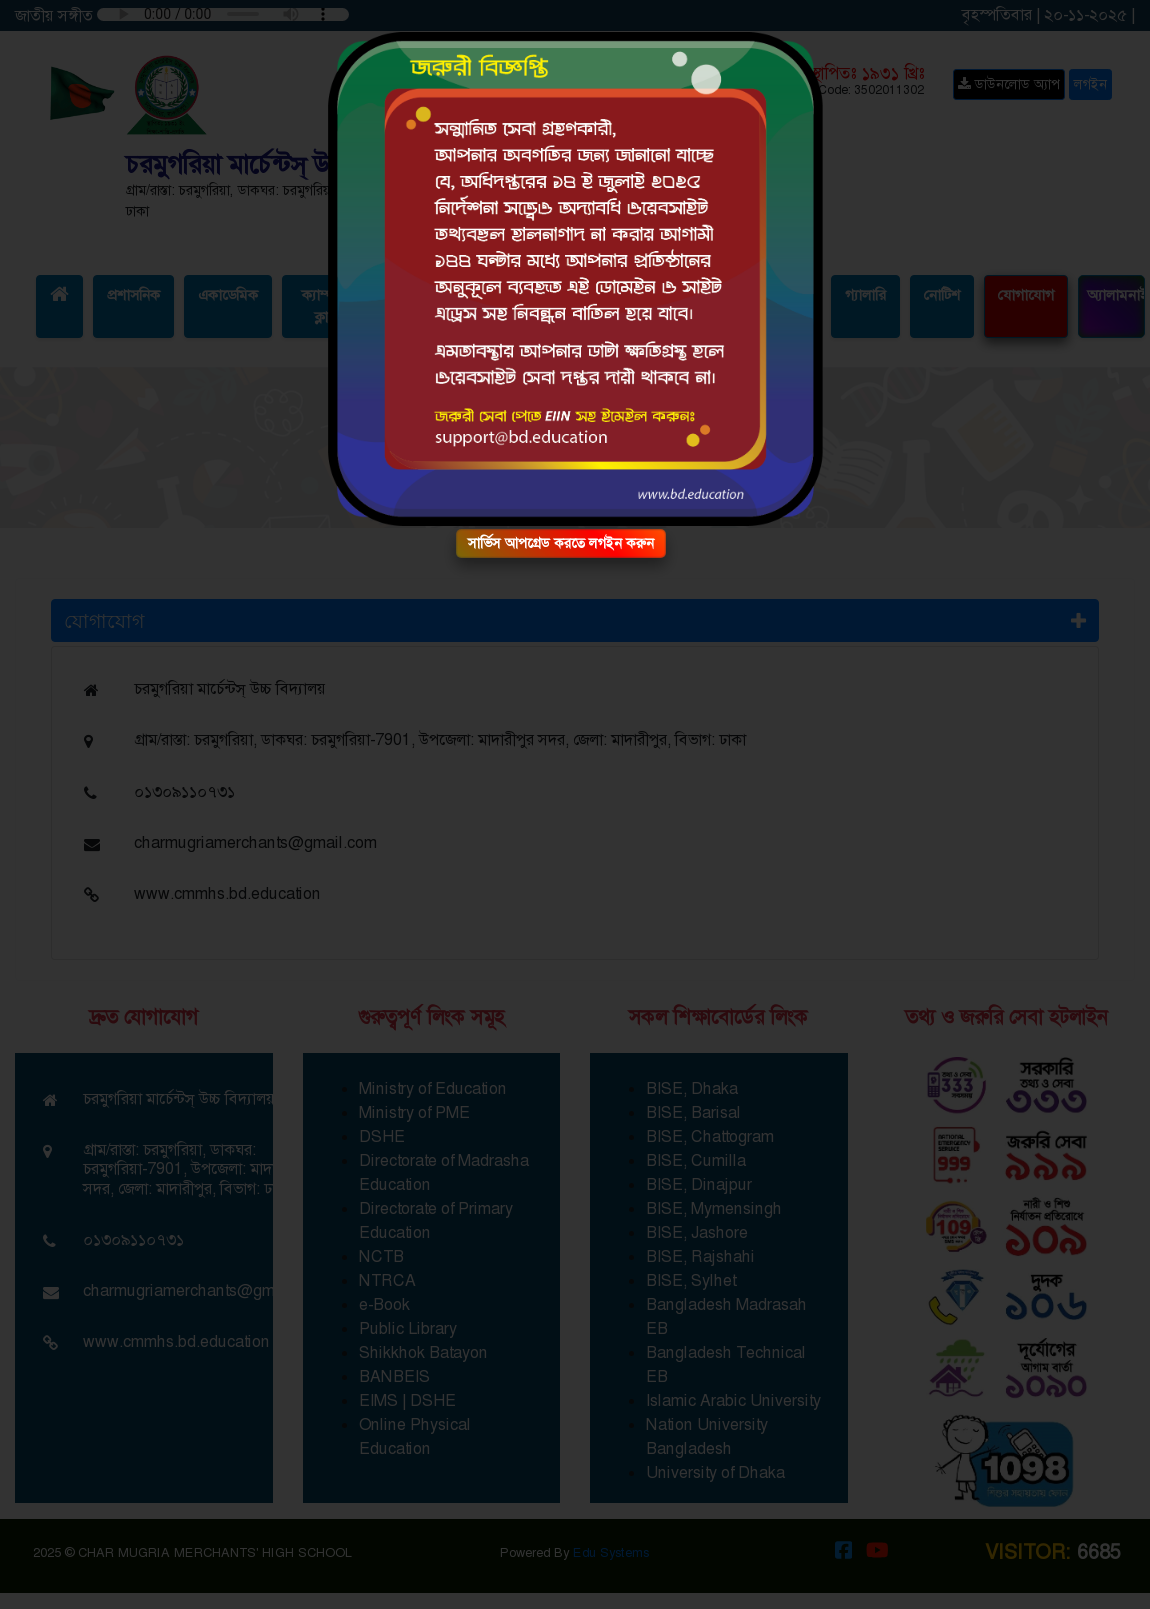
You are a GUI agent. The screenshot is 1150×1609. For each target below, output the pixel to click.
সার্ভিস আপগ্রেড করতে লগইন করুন (561, 543)
